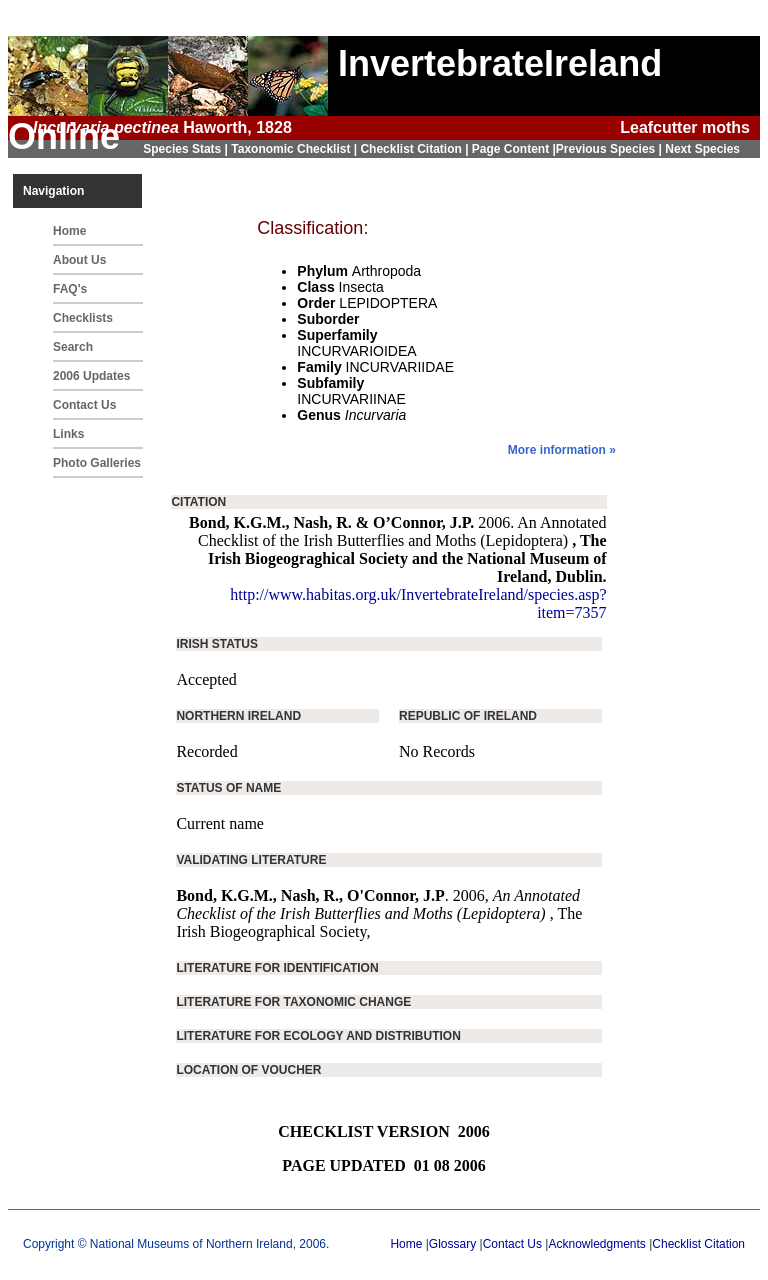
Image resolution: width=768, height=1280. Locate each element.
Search (73, 347)
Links (68, 434)
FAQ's (70, 289)
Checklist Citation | (415, 149)
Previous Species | (610, 149)
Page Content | (514, 149)
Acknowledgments (596, 1244)
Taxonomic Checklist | (295, 149)
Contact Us (84, 405)
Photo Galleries (97, 463)
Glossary (452, 1244)
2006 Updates (91, 376)
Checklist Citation (698, 1244)
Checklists (83, 318)
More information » (562, 450)
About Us (79, 260)
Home (69, 231)
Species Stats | (187, 149)
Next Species (702, 149)
